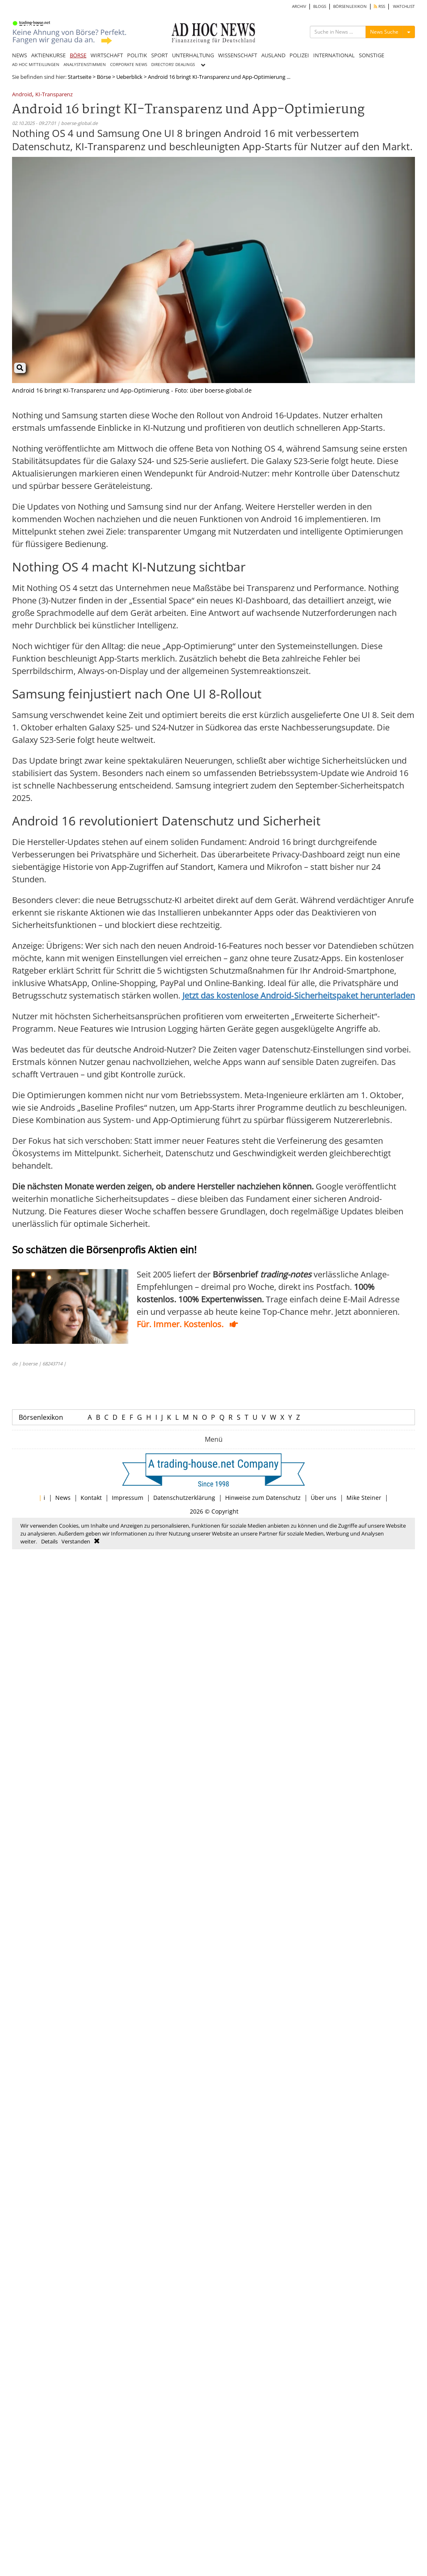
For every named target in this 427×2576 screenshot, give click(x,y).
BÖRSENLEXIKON (350, 6)
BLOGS (319, 6)
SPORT (159, 55)
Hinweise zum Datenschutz (263, 1498)
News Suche (384, 31)
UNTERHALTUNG (193, 55)
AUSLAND (273, 55)
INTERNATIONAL (334, 55)
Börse (104, 77)
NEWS (19, 55)
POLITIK (137, 55)
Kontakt (91, 1498)
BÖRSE (78, 55)
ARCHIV (299, 6)
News (63, 1498)
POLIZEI (299, 55)
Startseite (79, 77)
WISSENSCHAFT (237, 55)
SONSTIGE (371, 55)
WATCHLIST (404, 6)
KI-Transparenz (54, 95)
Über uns (323, 1498)
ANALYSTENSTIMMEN (85, 64)
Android (22, 95)
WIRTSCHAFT (107, 55)
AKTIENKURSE (48, 55)
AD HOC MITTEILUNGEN (35, 64)
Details (49, 1541)
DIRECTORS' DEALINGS (173, 64)
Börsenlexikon (41, 1417)
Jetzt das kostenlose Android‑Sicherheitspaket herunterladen (298, 995)
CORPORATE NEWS (128, 64)
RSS (379, 6)
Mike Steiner (363, 1498)
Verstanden (75, 1541)
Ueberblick (129, 77)
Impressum (127, 1498)
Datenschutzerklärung (184, 1498)
